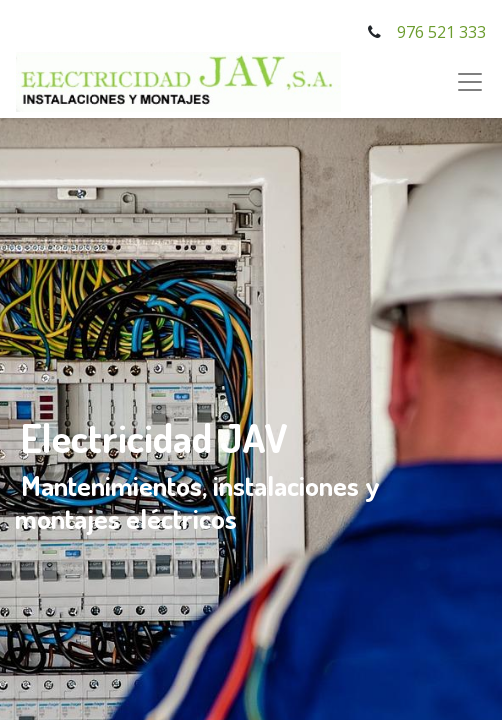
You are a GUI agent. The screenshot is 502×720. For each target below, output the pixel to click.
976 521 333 (441, 32)
